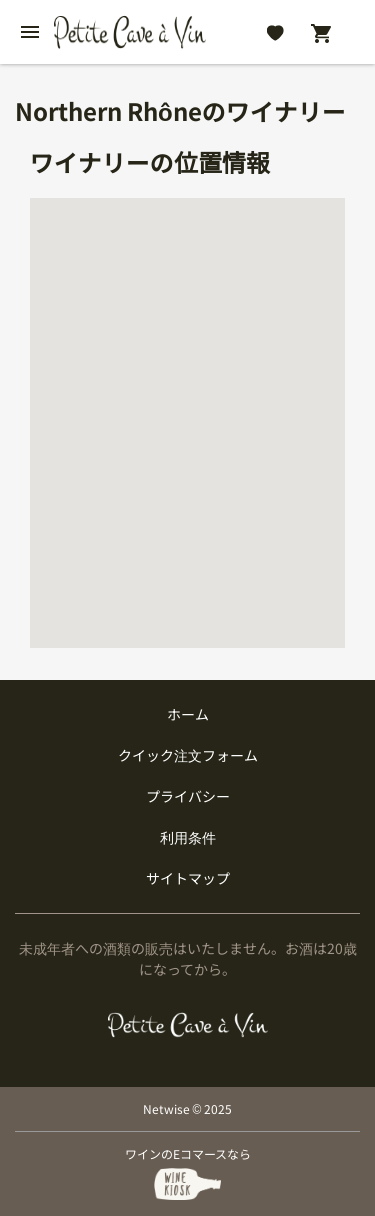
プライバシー (188, 796)
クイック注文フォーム (188, 755)
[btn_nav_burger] (30, 32)
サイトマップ (188, 878)
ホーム (188, 714)
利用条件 (188, 837)
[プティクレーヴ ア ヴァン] (187, 1025)
